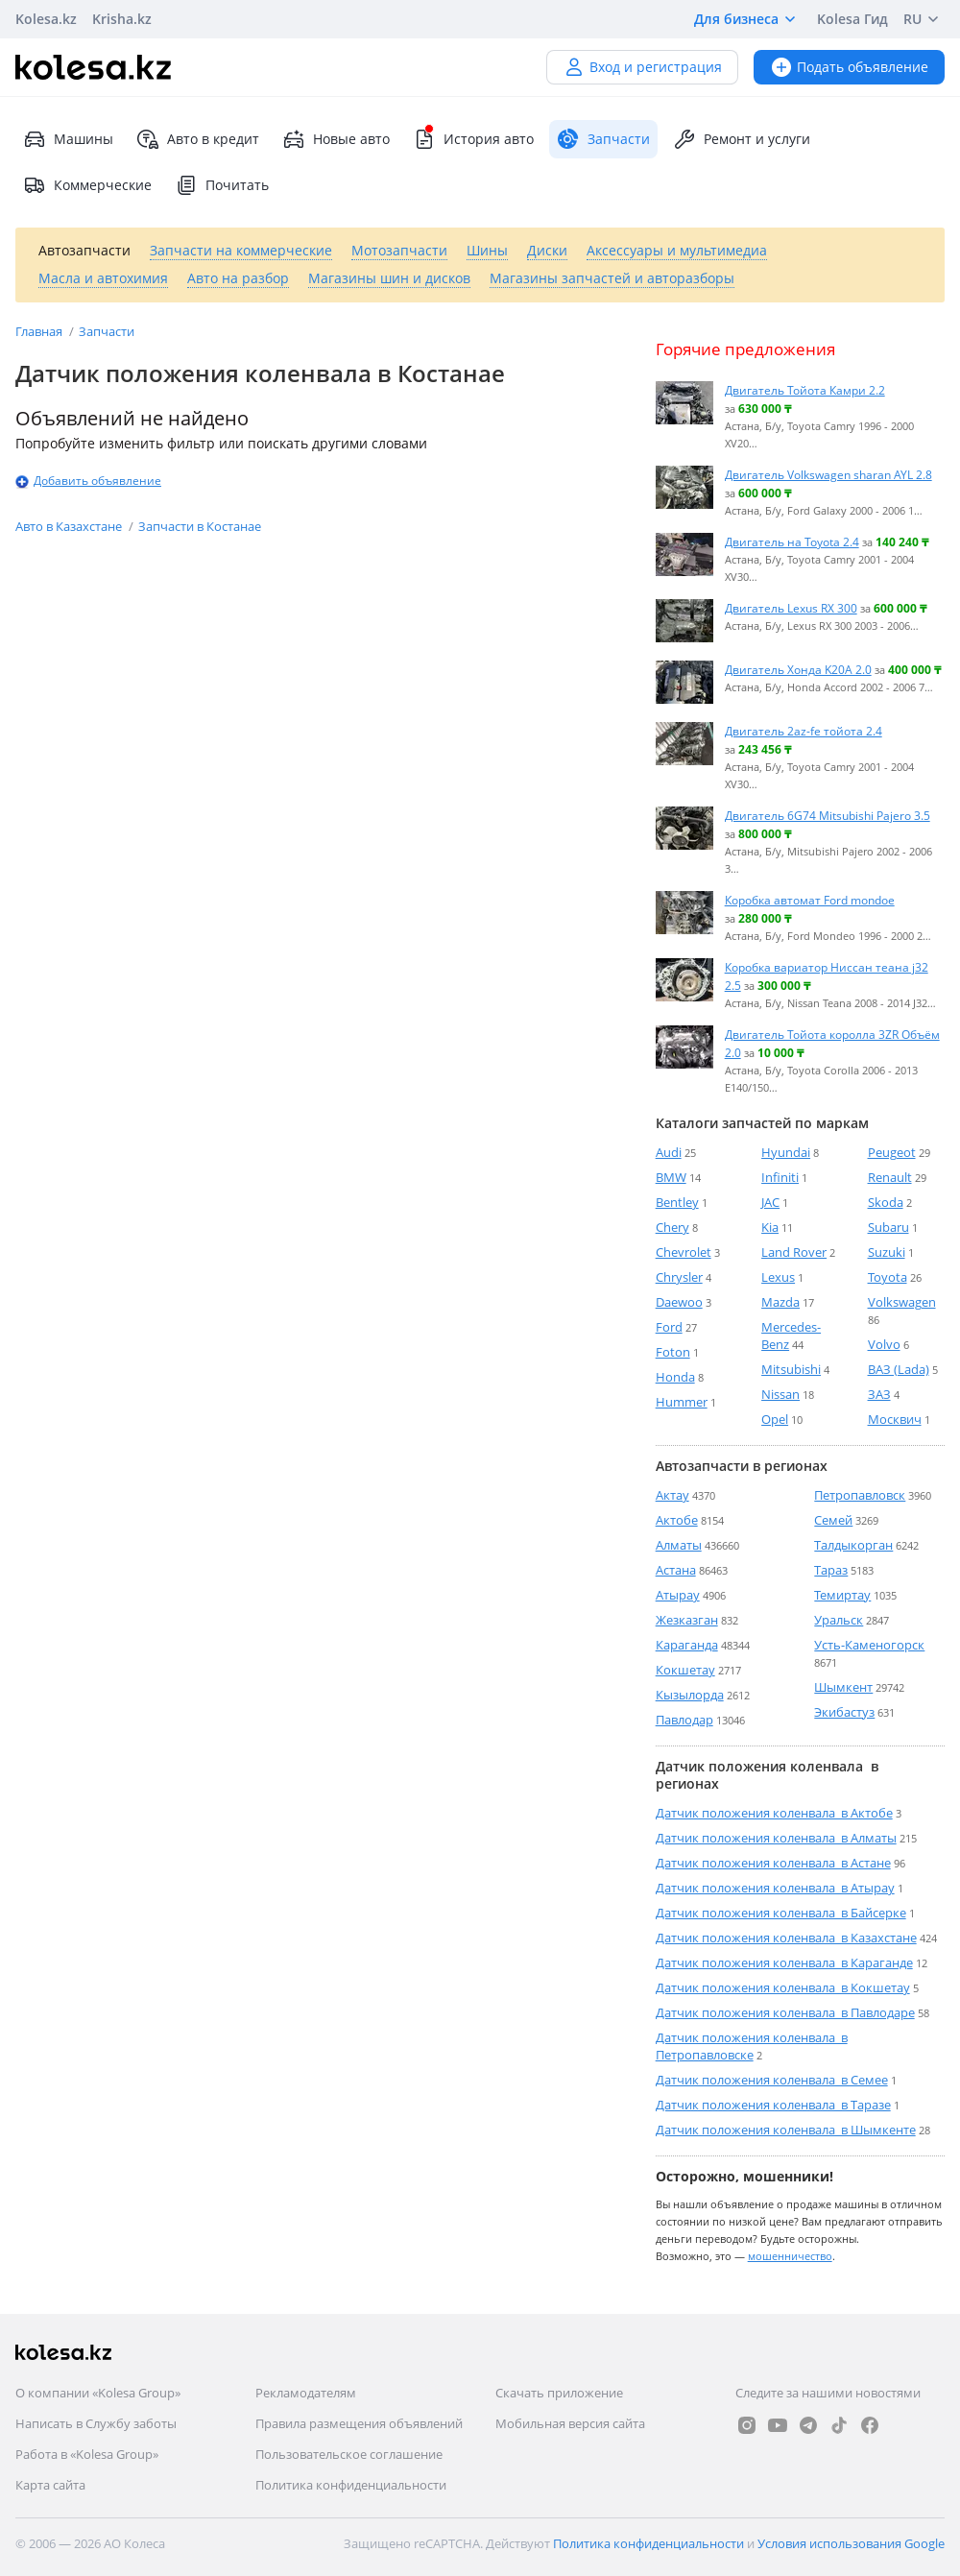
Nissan (780, 1394)
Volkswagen (902, 1302)
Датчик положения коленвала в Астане (773, 1862)
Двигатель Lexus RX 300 (791, 607)
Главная (40, 331)
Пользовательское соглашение (349, 2454)
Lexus (778, 1277)
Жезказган (687, 1619)
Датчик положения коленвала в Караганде (784, 1962)
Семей (833, 1520)
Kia (770, 1227)
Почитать (222, 185)
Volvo (884, 1344)
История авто (473, 139)
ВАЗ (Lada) (898, 1369)
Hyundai (785, 1152)
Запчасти (106, 331)
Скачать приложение (559, 2392)
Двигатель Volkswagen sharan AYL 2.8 (828, 474)
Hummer (682, 1401)
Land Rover (794, 1252)
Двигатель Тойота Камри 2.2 (805, 389)
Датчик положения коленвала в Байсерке (781, 1912)
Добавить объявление (97, 480)
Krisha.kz (122, 19)
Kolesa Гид (852, 19)
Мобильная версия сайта (570, 2423)
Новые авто (336, 139)
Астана (676, 1569)
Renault (890, 1177)
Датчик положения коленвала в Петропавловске (752, 2046)
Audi (669, 1152)
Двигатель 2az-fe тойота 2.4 (803, 730)
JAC (770, 1202)
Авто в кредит (197, 139)
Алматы (679, 1544)
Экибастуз (844, 1712)
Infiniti (780, 1177)
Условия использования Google (851, 2543)
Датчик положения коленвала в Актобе (774, 1812)
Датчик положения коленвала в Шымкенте (786, 2129)
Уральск (838, 1619)
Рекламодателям (305, 2392)
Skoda (885, 1202)
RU (924, 19)
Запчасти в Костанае (199, 526)
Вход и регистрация (642, 67)
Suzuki (886, 1252)
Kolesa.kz (46, 19)
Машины (68, 139)
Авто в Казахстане (70, 526)
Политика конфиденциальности (350, 2484)
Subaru (888, 1227)
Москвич (895, 1419)
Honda (675, 1376)
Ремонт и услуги (741, 139)
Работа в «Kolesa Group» (86, 2454)
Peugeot (892, 1152)
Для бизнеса (748, 19)
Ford (669, 1327)
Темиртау (842, 1594)
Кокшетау (685, 1669)
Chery (672, 1227)
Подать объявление (849, 67)
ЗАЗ (879, 1394)
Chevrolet (683, 1252)
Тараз (831, 1569)
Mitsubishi (791, 1369)
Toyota (887, 1277)
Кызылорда (690, 1694)
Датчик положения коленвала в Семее (772, 2079)
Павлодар (684, 1719)
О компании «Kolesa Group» (97, 2392)
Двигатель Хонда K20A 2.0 (798, 669)
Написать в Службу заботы (96, 2423)
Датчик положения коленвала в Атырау (775, 1887)
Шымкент (843, 1687)
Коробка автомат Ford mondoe (810, 899)
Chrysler (679, 1277)
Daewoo (679, 1302)
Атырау (678, 1594)
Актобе (677, 1520)
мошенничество (790, 2256)
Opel (774, 1419)
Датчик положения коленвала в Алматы (776, 1837)
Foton (673, 1351)
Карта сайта (50, 2484)
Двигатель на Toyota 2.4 (792, 541)
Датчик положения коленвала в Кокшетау (783, 1987)
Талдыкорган (853, 1544)
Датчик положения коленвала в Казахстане (786, 1937)
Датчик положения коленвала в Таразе (773, 2104)
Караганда (687, 1644)
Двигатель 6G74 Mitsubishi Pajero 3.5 (827, 815)
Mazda (780, 1302)
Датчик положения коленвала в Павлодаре (785, 2012)
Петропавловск (859, 1495)
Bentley (677, 1202)
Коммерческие (87, 185)
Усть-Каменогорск (869, 1644)
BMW (671, 1177)
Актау (672, 1495)
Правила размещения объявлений (359, 2423)
